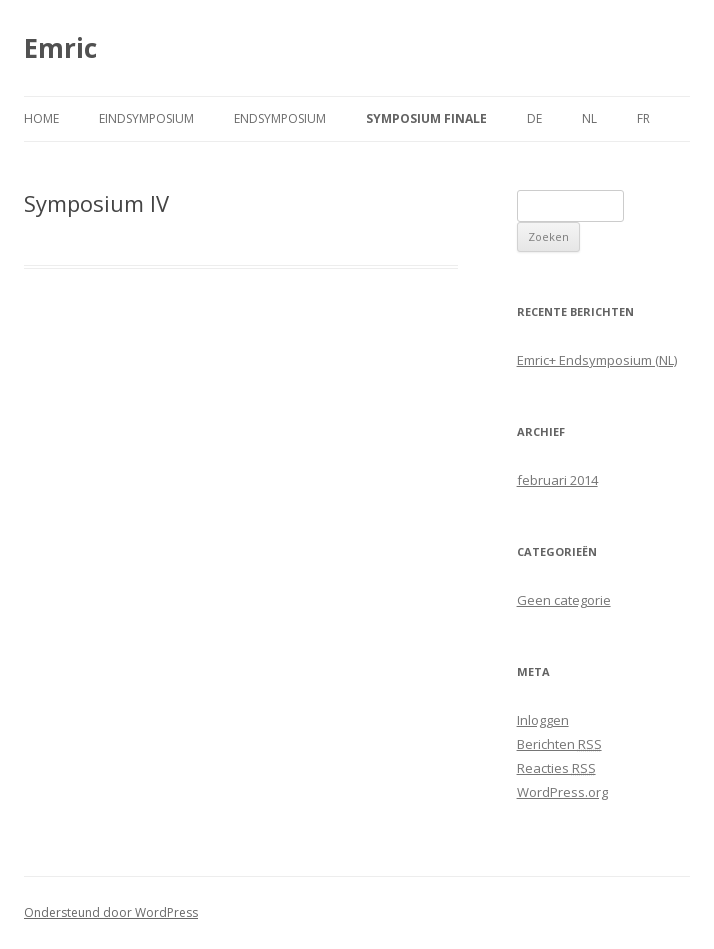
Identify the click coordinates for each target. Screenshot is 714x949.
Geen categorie (564, 600)
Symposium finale (426, 118)
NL (589, 118)
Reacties (556, 768)
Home (41, 118)
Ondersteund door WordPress (111, 912)
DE (534, 118)
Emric (60, 48)
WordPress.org (562, 792)
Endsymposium (280, 118)
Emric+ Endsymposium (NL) (597, 360)
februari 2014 (557, 480)
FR (643, 118)
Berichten (559, 744)
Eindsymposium (146, 118)
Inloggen (543, 720)
